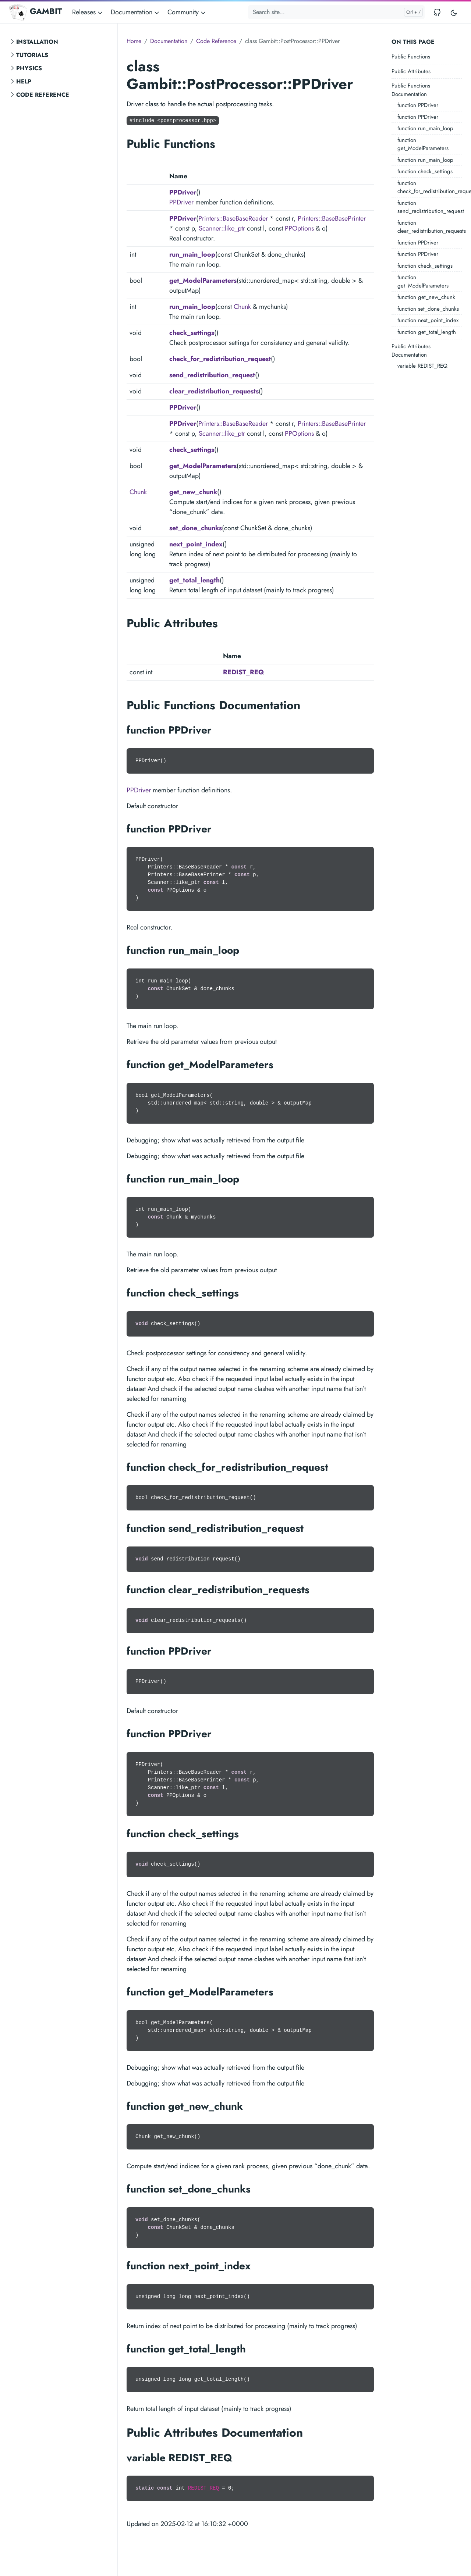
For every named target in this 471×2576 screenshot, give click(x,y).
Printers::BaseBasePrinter (332, 218)
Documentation (168, 41)
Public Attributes (411, 71)
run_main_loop (192, 254)
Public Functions (411, 57)
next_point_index (196, 544)
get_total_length (194, 580)
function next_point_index (427, 320)
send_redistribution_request (212, 375)
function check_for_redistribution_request (429, 187)
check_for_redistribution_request (220, 359)
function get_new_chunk (426, 297)
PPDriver (182, 192)
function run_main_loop (425, 128)
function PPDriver (417, 105)
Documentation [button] (135, 12)
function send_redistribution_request (429, 207)
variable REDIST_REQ (422, 366)
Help (23, 81)
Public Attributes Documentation (411, 350)
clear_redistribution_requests (214, 391)
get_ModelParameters (203, 280)
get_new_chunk (193, 492)
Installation (37, 42)
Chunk (242, 306)
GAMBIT (35, 12)
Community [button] (187, 12)
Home (134, 41)
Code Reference (42, 94)
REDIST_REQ (243, 672)
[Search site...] (336, 12)
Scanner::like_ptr (222, 228)
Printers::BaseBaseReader (233, 218)
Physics (29, 68)
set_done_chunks (195, 528)
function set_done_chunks (428, 309)
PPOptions (299, 228)
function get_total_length (426, 332)
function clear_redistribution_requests (429, 227)
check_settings (191, 333)
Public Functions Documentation (411, 90)
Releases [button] (88, 12)
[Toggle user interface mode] (454, 12)
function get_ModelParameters (423, 144)
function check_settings (425, 171)
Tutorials (32, 55)
